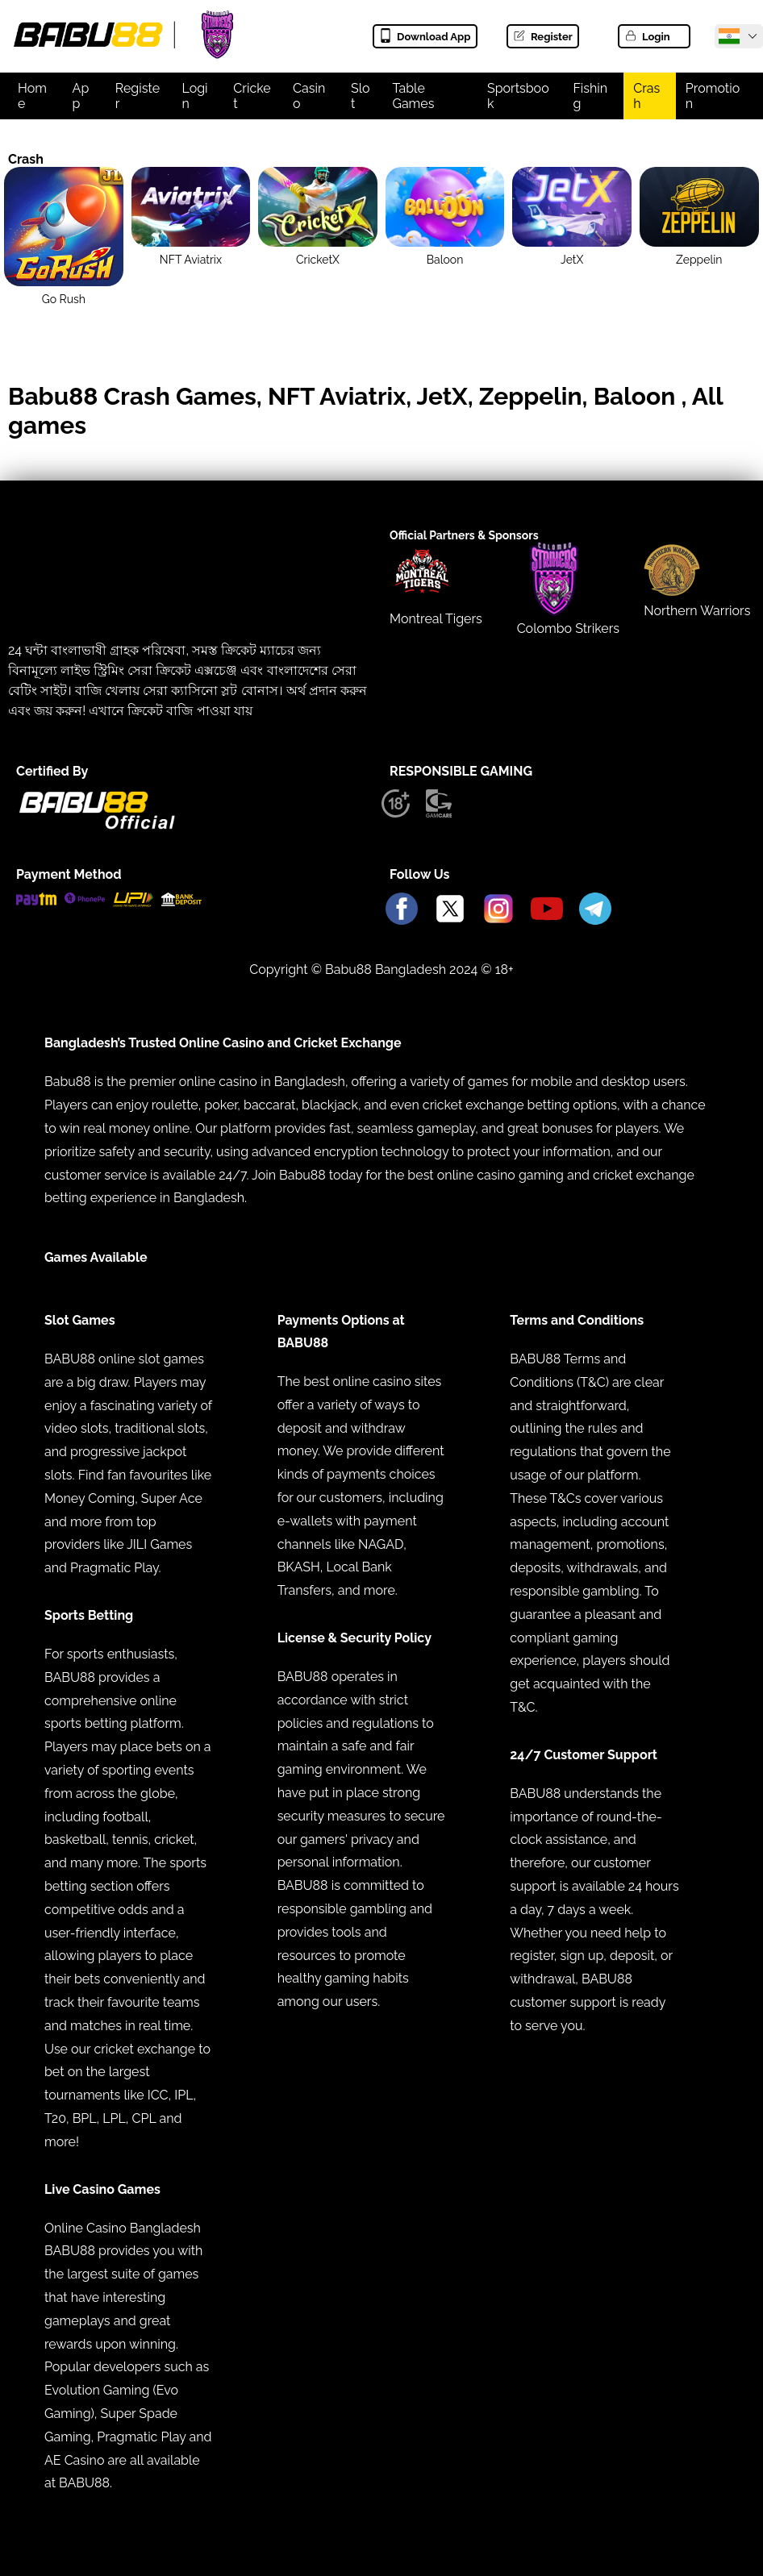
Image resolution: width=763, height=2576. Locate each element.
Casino (309, 96)
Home (32, 96)
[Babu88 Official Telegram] (595, 910)
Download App (424, 36)
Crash (646, 96)
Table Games (413, 96)
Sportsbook (518, 96)
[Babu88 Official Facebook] (402, 910)
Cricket (251, 96)
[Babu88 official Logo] (96, 825)
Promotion (713, 96)
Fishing (590, 96)
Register (542, 36)
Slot (360, 96)
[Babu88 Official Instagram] (498, 910)
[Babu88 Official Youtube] (547, 910)
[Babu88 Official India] (729, 36)
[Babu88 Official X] (450, 910)
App (81, 96)
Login (646, 36)
